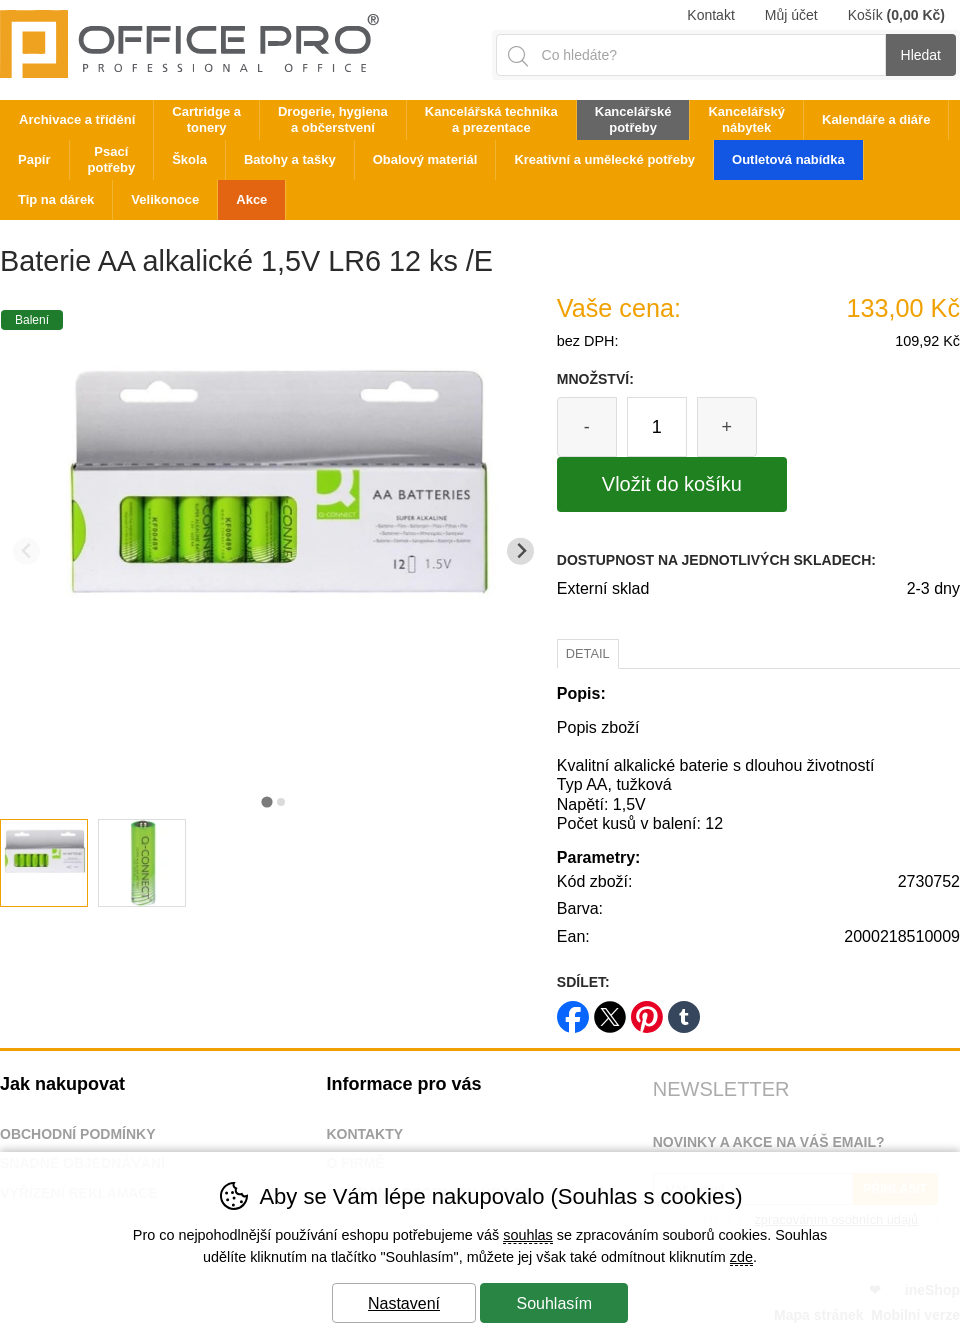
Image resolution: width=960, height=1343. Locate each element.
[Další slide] (520, 551)
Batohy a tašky (290, 159)
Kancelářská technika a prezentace (491, 119)
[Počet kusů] (657, 427)
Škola (189, 159)
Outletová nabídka (788, 159)
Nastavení (404, 1303)
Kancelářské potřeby (633, 119)
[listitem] (44, 863)
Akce (251, 199)
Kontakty (364, 1134)
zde (741, 1257)
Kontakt (710, 15)
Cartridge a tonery (206, 119)
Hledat (921, 55)
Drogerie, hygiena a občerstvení (333, 119)
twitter (610, 1010)
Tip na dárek (56, 199)
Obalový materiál (425, 159)
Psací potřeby (112, 159)
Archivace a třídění (77, 119)
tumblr (684, 1010)
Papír (34, 159)
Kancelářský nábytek (746, 119)
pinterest (647, 1010)
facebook (573, 1010)
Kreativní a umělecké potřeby (604, 159)
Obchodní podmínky (78, 1134)
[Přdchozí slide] (26, 551)
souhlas (528, 1235)
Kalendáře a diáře (876, 119)
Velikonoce (165, 199)
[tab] (266, 801)
